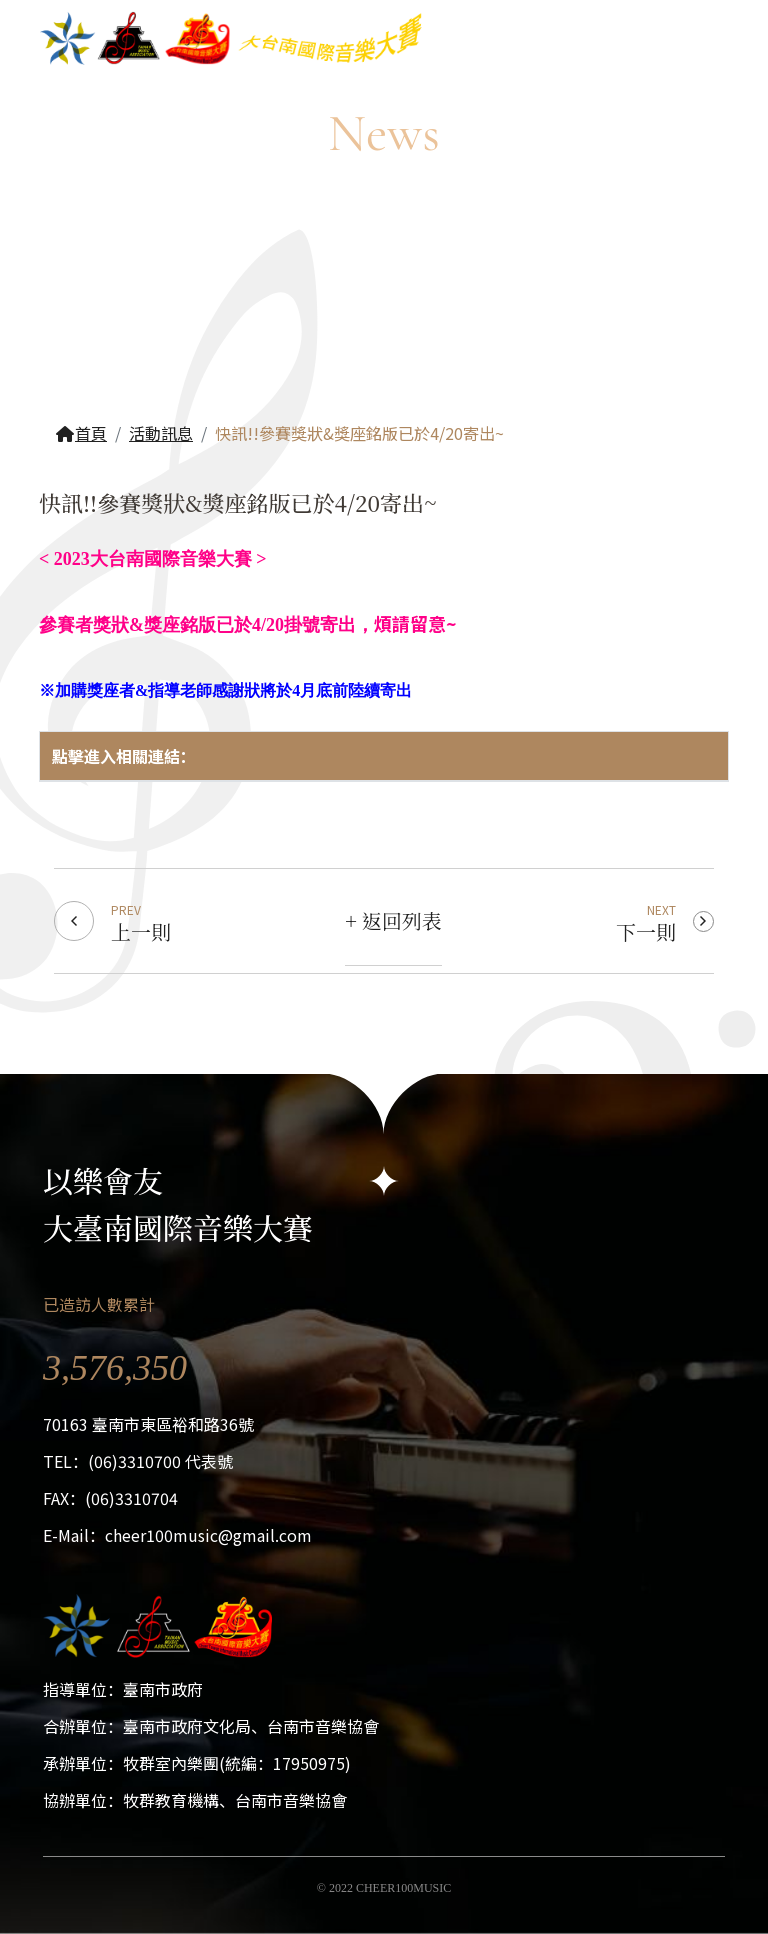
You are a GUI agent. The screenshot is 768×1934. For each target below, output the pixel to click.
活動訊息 (161, 433)
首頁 (81, 433)
